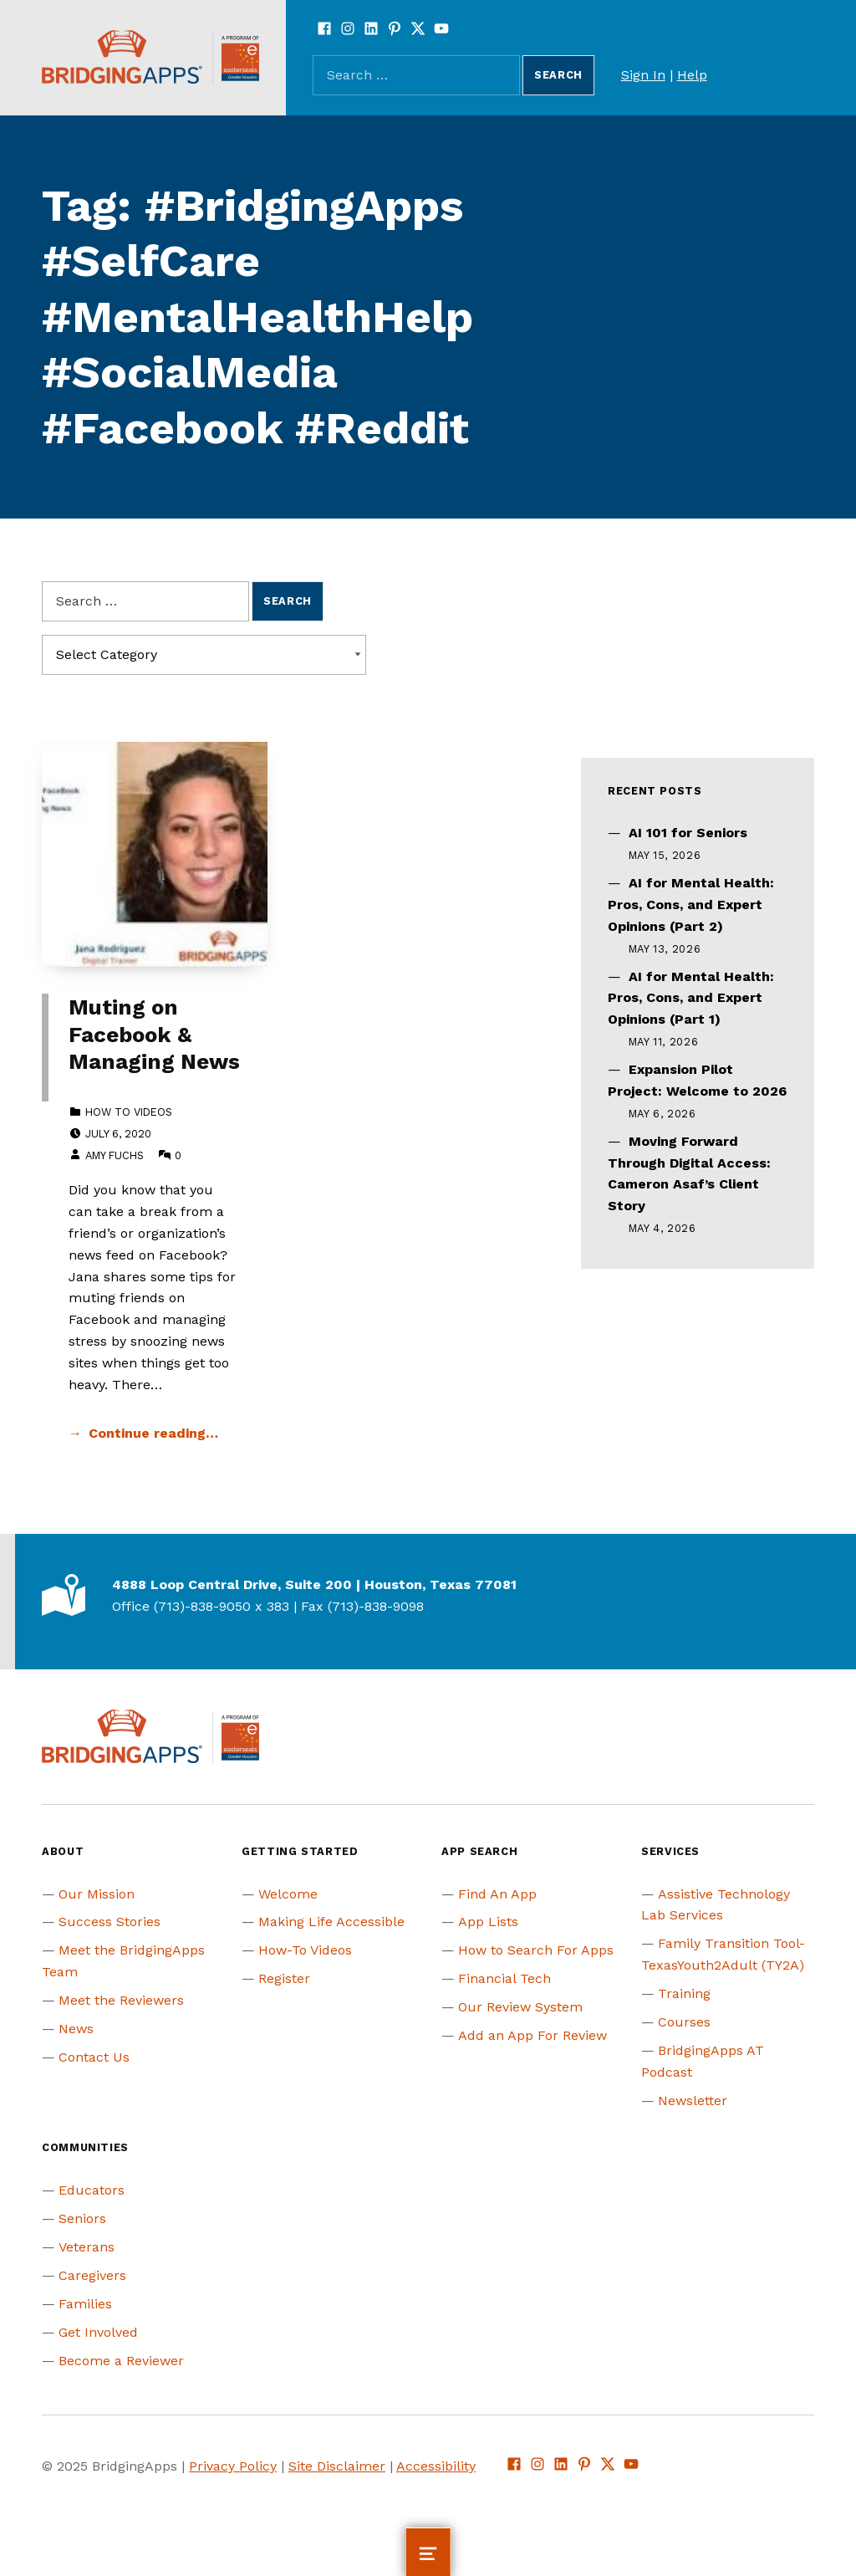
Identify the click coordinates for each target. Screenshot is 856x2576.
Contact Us (94, 2057)
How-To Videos (305, 1950)
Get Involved (98, 2332)
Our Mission (97, 1894)
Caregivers (92, 2275)
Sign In (643, 75)
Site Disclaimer (336, 2466)
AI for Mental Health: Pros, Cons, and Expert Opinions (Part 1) (691, 998)
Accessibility (436, 2466)
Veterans (87, 2247)
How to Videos (128, 1112)
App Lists (488, 1921)
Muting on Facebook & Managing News (154, 1034)
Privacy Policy (233, 2466)
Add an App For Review (532, 2035)
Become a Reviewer (121, 2361)
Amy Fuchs (114, 1155)
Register (284, 1978)
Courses (684, 2022)
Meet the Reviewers (121, 2000)
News (76, 2029)
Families (85, 2304)
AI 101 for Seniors (688, 833)
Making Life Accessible (331, 1921)
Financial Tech (504, 1978)
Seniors (82, 2218)
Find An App (497, 1894)
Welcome (288, 1894)
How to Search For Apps (536, 1950)
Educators (92, 2190)
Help (692, 75)
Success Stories (109, 1921)
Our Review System (520, 2007)
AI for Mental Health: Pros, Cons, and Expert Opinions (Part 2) (691, 904)
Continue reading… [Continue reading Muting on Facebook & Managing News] (153, 1433)
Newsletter (692, 2100)
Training (684, 1993)
